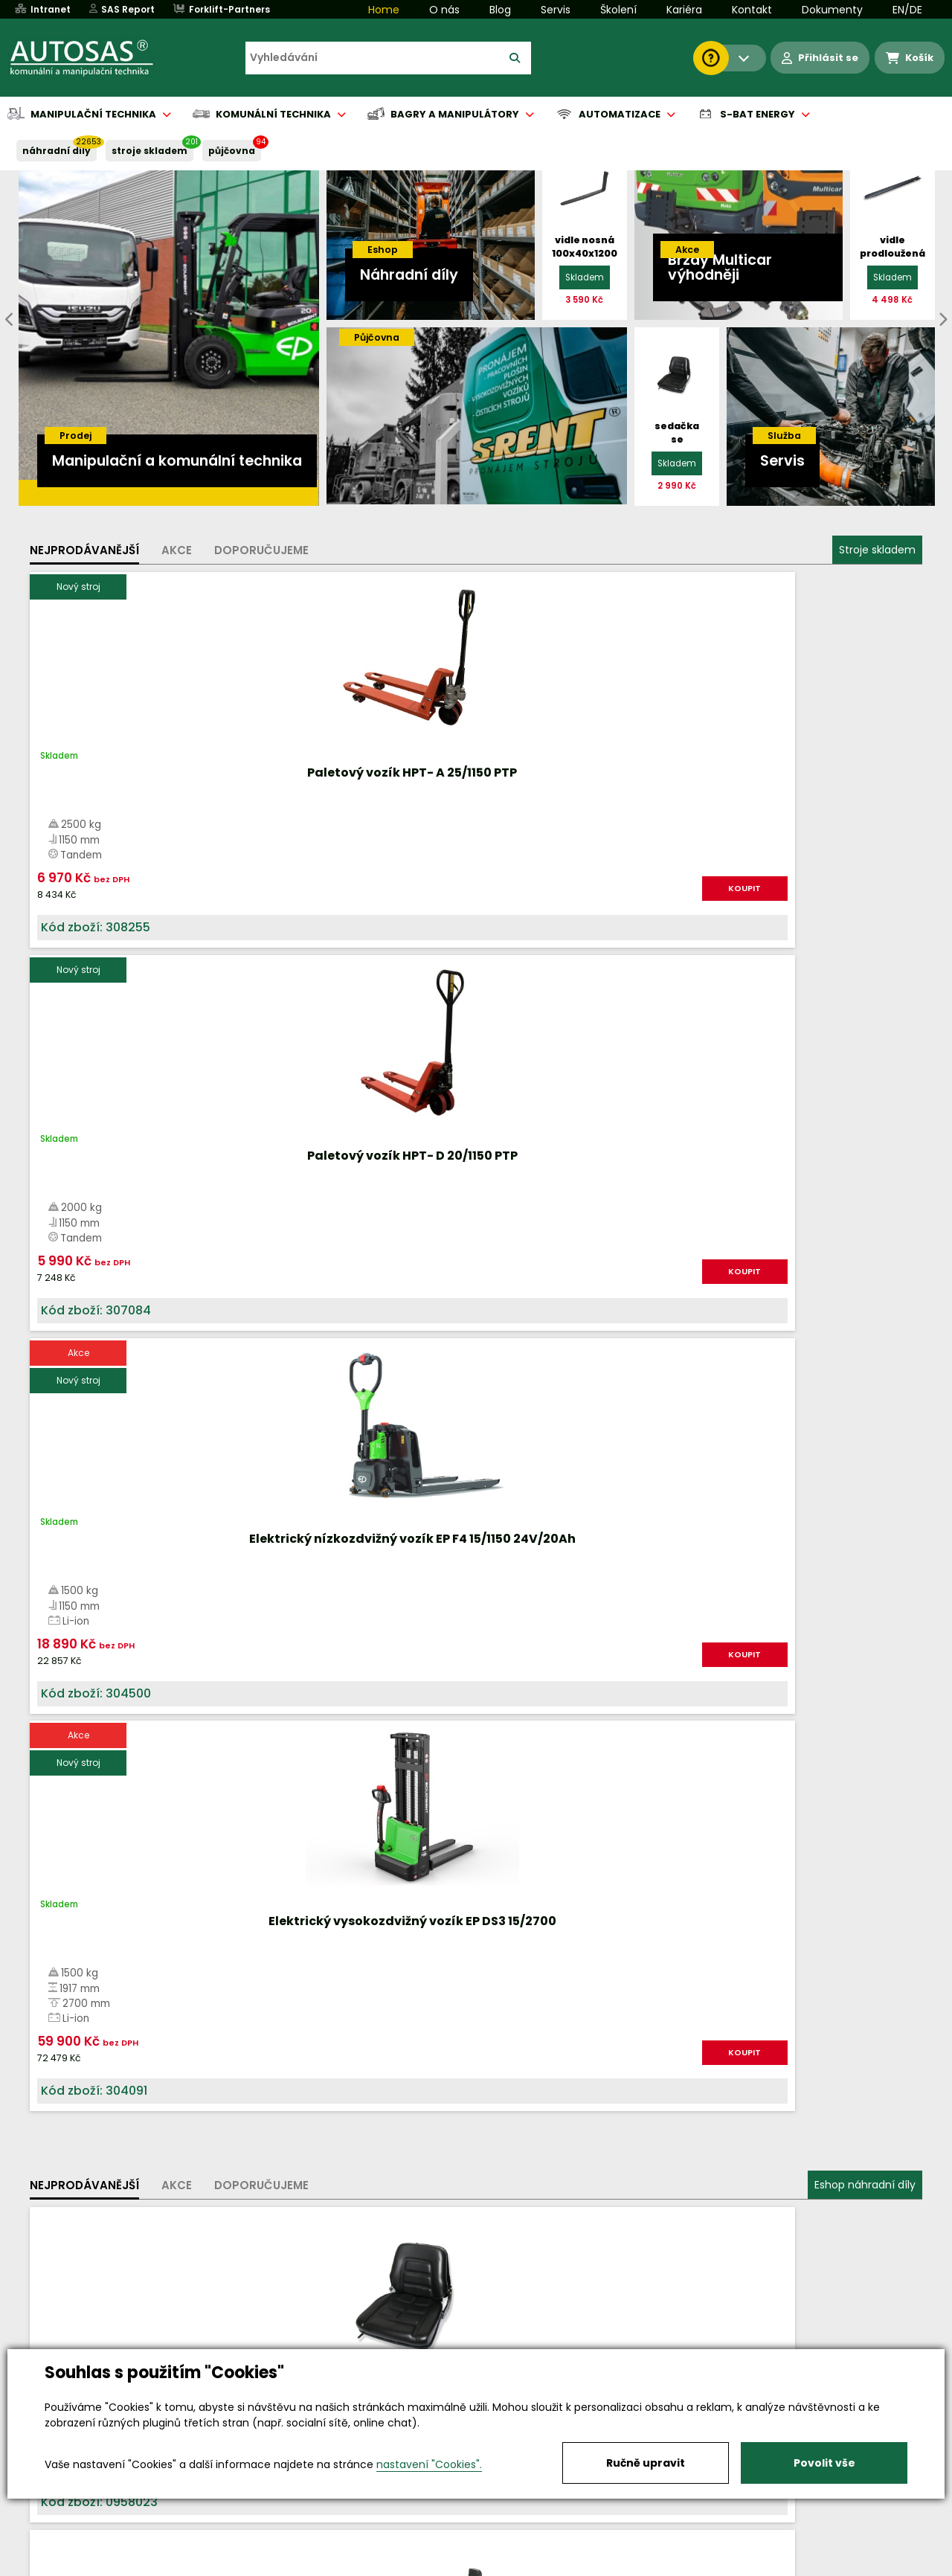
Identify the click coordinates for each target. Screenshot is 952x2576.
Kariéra (684, 9)
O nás (444, 9)
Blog (500, 9)
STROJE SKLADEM (149, 150)
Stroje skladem (877, 549)
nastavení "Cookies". (429, 2464)
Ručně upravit (645, 2462)
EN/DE (907, 9)
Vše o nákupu (81, 2566)
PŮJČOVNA (231, 150)
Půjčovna (502, 2566)
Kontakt (752, 9)
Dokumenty (832, 9)
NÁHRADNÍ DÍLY (56, 150)
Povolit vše (824, 2462)
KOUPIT (197, 904)
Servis (555, 9)
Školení (618, 9)
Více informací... (699, 1676)
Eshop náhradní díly (865, 1036)
